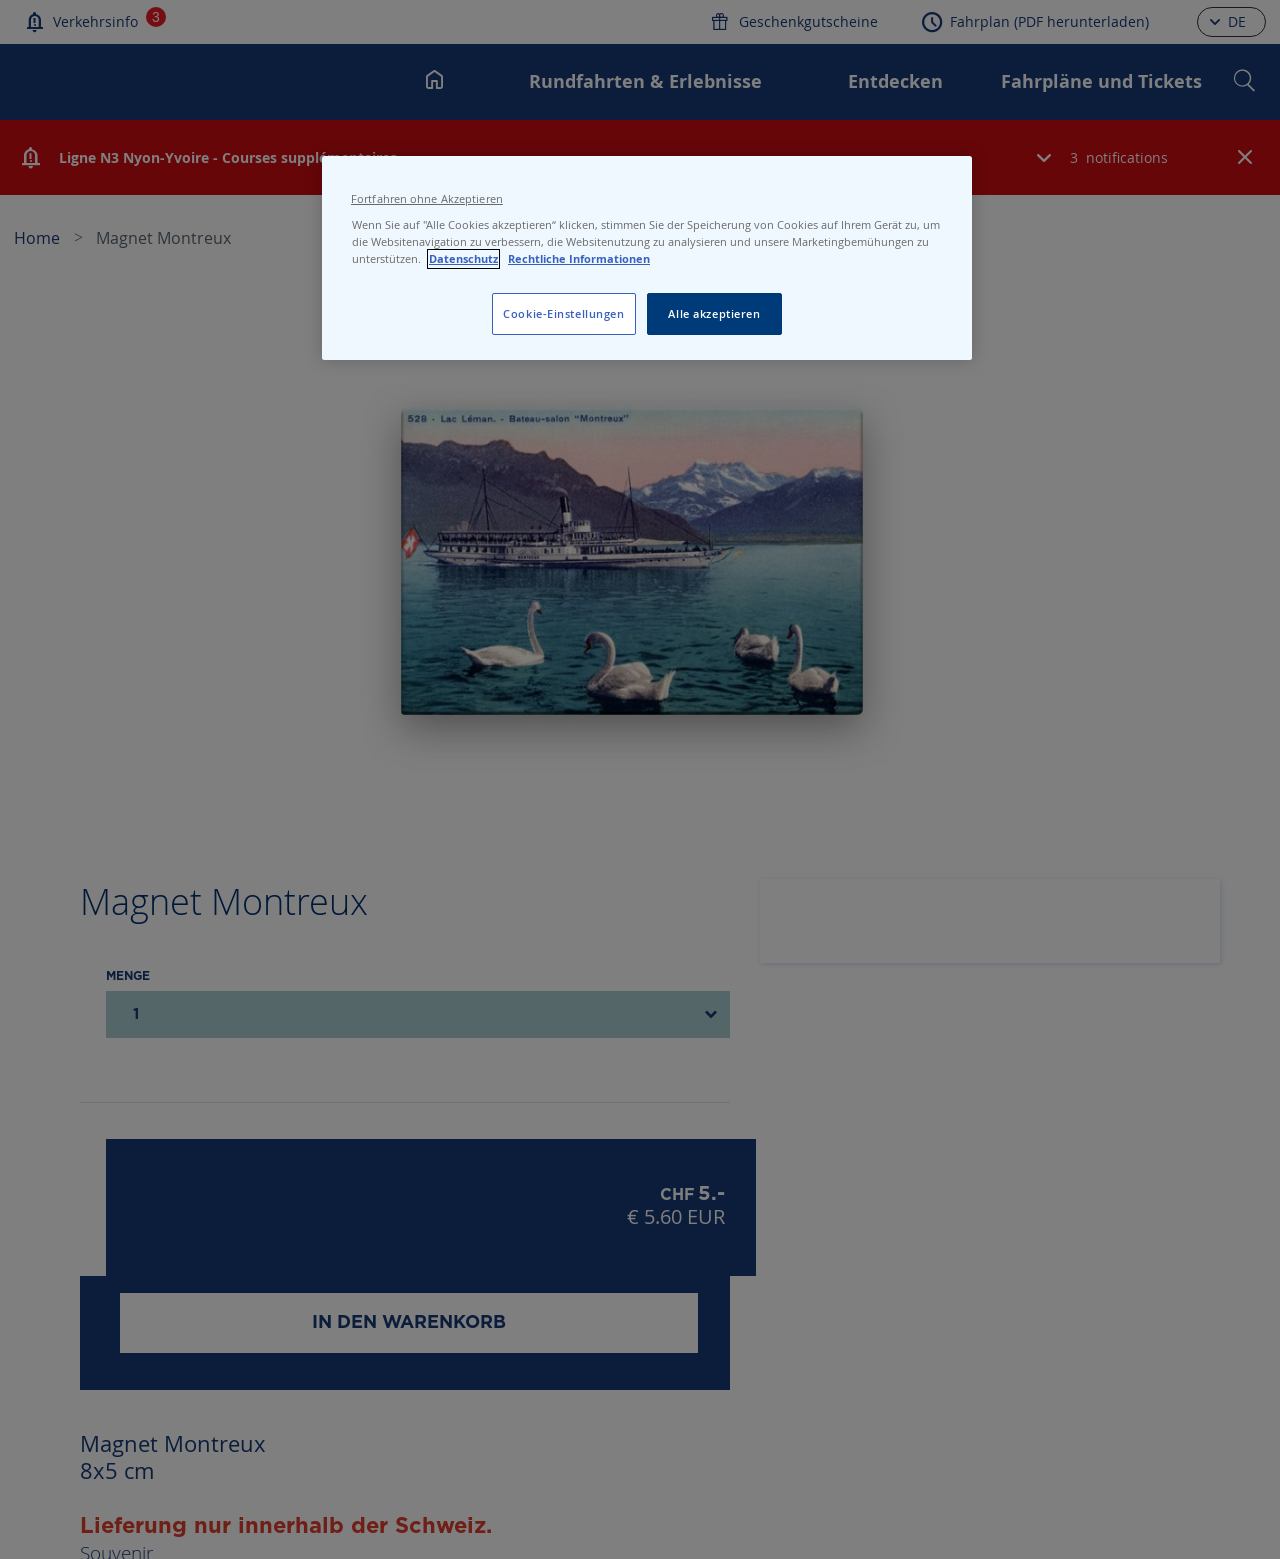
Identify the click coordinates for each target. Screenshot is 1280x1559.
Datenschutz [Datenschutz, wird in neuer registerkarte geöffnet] (463, 259)
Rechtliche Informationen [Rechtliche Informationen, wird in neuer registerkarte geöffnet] (579, 259)
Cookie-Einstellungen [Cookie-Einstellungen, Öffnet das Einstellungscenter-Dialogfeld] (563, 313)
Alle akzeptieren (714, 313)
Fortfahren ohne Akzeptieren (427, 199)
